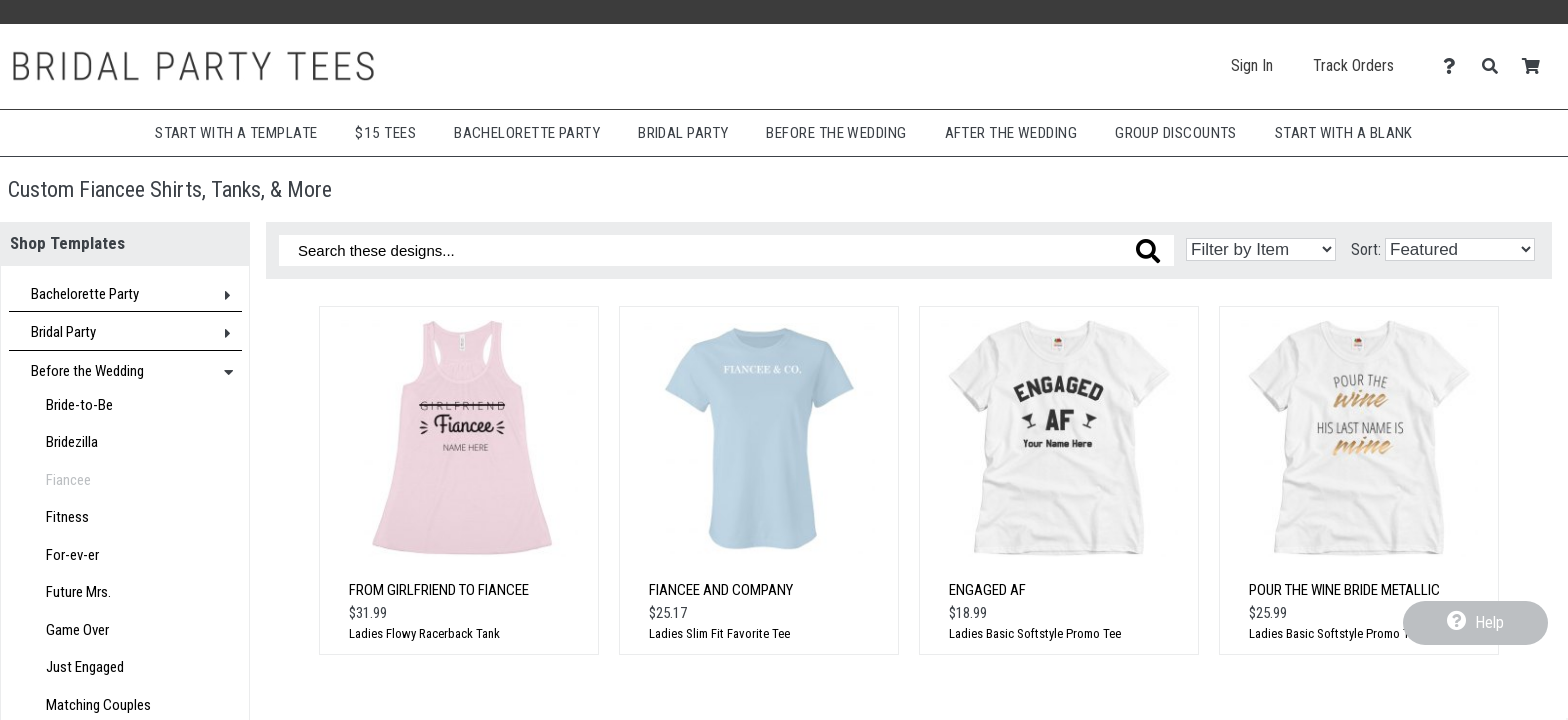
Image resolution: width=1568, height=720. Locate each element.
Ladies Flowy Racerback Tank (424, 633)
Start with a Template (236, 133)
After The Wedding (1011, 133)
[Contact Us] (1454, 66)
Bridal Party (683, 133)
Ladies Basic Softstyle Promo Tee (1035, 633)
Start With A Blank (1344, 133)
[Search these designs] (726, 250)
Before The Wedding (836, 133)
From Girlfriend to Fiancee (439, 590)
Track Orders (1353, 65)
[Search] (1495, 66)
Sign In (1252, 65)
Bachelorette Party (527, 133)
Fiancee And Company (721, 590)
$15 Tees (385, 133)
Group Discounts (1176, 133)
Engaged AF (987, 590)
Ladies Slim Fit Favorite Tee (719, 633)
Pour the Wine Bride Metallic (1344, 590)
